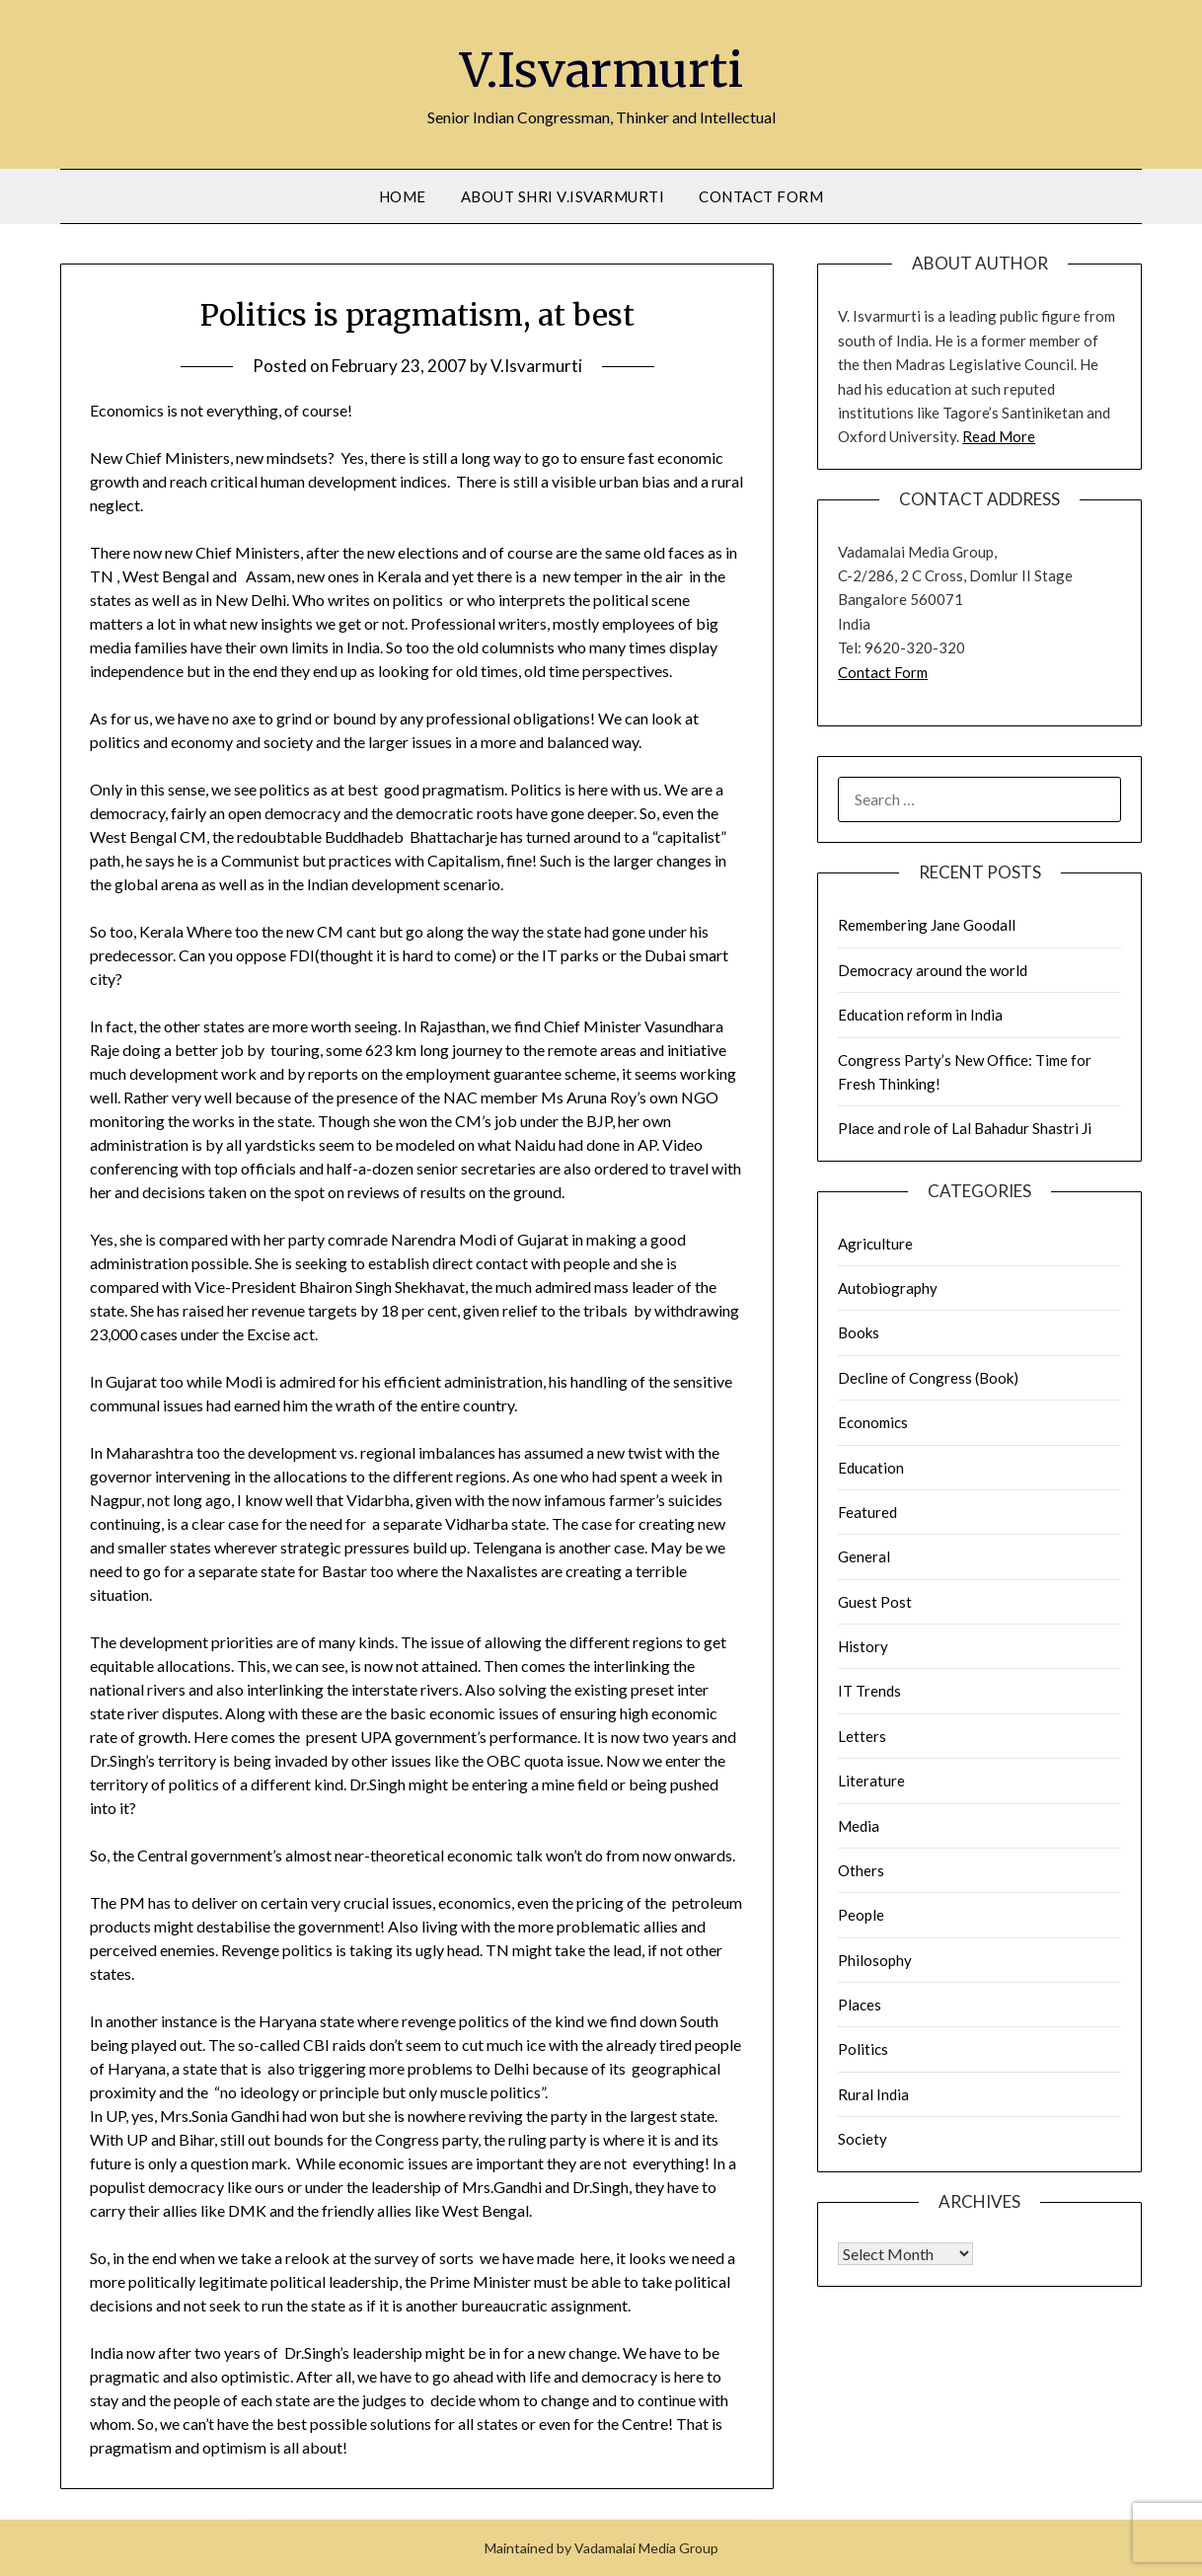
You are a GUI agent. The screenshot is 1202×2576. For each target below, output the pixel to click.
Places (859, 2004)
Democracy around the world (932, 970)
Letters (862, 1736)
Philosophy (875, 1960)
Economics (873, 1422)
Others (861, 1870)
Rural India (873, 2094)
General (864, 1556)
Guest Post (875, 1602)
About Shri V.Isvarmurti (563, 196)
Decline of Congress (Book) (928, 1378)
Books (858, 1332)
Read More (998, 436)
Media (858, 1826)
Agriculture (875, 1243)
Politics (863, 2049)
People (861, 1915)
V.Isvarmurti (601, 70)
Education (871, 1468)
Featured (867, 1512)
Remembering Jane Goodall (926, 925)
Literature (871, 1780)
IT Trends (869, 1691)
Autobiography (888, 1288)
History (863, 1646)
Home (402, 196)
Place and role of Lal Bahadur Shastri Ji (964, 1128)
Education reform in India (920, 1014)
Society (862, 2139)
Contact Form (761, 196)
